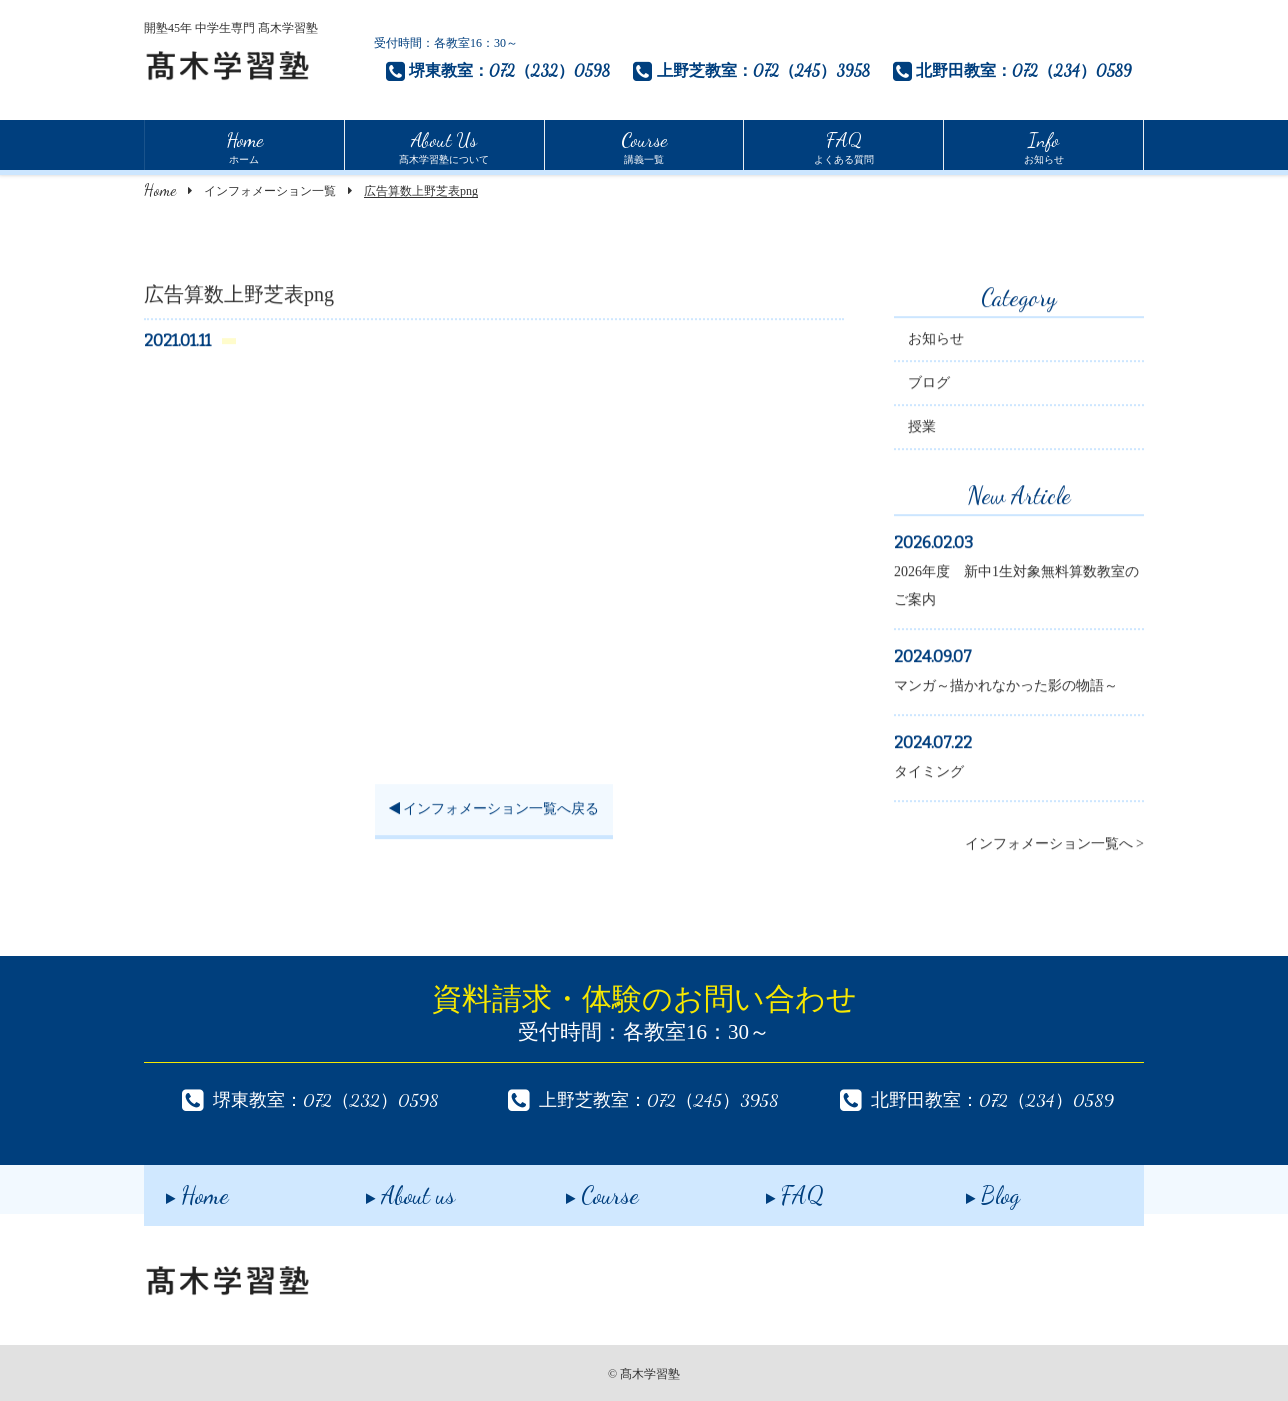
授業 (922, 429)
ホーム (244, 145)
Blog (971, 1188)
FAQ (773, 1188)
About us (388, 1188)
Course (580, 1188)
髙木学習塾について (444, 145)
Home (160, 189)
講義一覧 (644, 145)
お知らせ (1044, 145)
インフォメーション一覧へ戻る (494, 811)
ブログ (929, 385)
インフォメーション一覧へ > (1054, 846)
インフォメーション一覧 (270, 191)
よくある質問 (844, 145)
